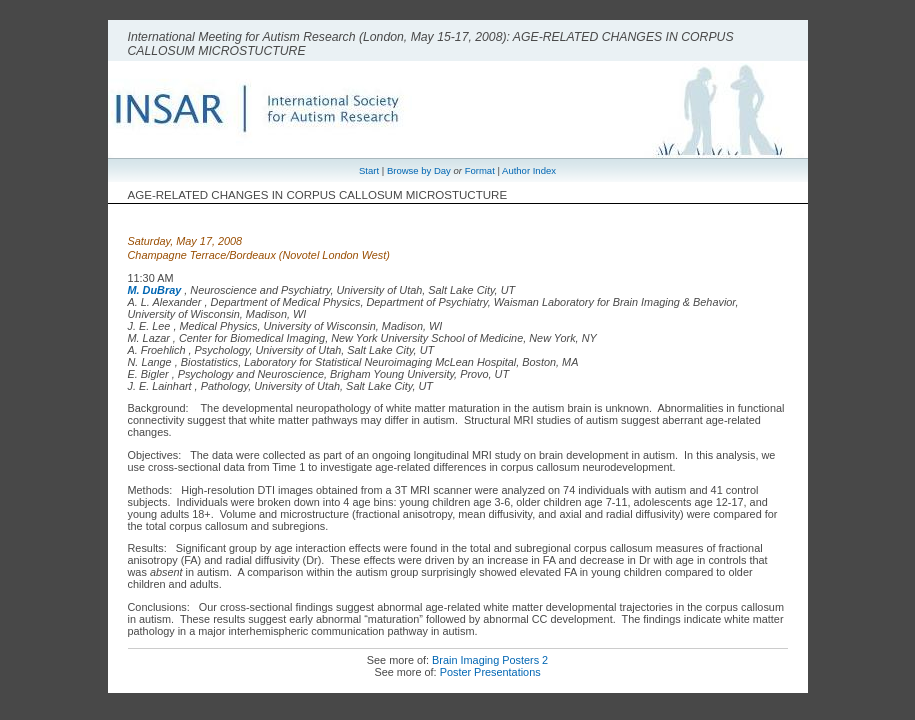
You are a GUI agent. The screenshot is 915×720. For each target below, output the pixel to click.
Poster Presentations (490, 672)
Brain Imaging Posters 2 (490, 660)
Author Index (529, 170)
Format (480, 170)
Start (369, 170)
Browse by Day (419, 170)
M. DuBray (155, 290)
